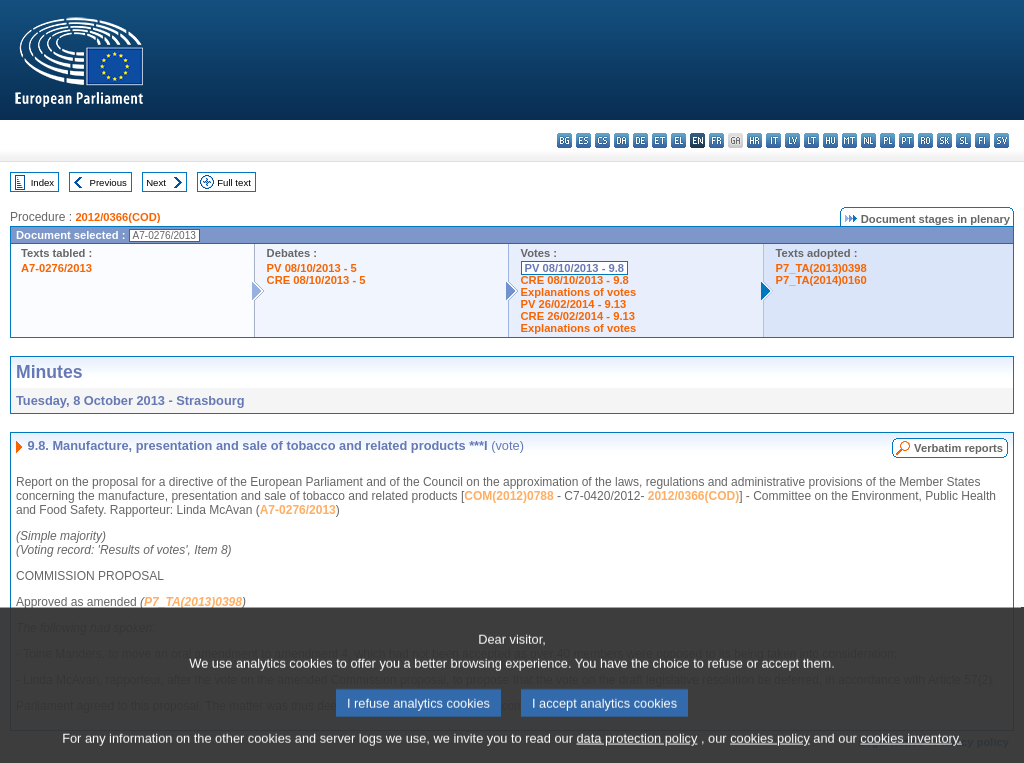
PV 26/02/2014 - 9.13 (574, 304)
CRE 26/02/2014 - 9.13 (578, 316)
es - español (583, 140)
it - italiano (773, 140)
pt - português (906, 140)
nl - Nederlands (868, 140)
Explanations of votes (579, 292)
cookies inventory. (910, 750)
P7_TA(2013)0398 (821, 268)
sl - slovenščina (963, 140)
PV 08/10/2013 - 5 (312, 268)
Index (42, 182)
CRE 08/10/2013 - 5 (316, 280)
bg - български (564, 140)
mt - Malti (849, 140)
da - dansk (621, 140)
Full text (234, 182)
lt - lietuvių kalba (811, 140)
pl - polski (887, 140)
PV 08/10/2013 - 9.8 (575, 268)
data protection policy (636, 750)
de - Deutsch (640, 140)
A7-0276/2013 (56, 268)
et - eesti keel (659, 140)
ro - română (925, 140)
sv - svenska (1001, 140)
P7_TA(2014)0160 (821, 280)
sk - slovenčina (944, 140)
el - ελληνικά (678, 140)
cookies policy (770, 750)
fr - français (716, 140)
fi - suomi (982, 140)
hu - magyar (830, 140)
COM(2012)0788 (508, 496)
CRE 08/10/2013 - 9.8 (575, 280)
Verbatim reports (958, 448)
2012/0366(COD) (117, 217)
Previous (108, 182)
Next (156, 182)
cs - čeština (602, 140)
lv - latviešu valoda (792, 140)
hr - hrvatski (754, 140)
